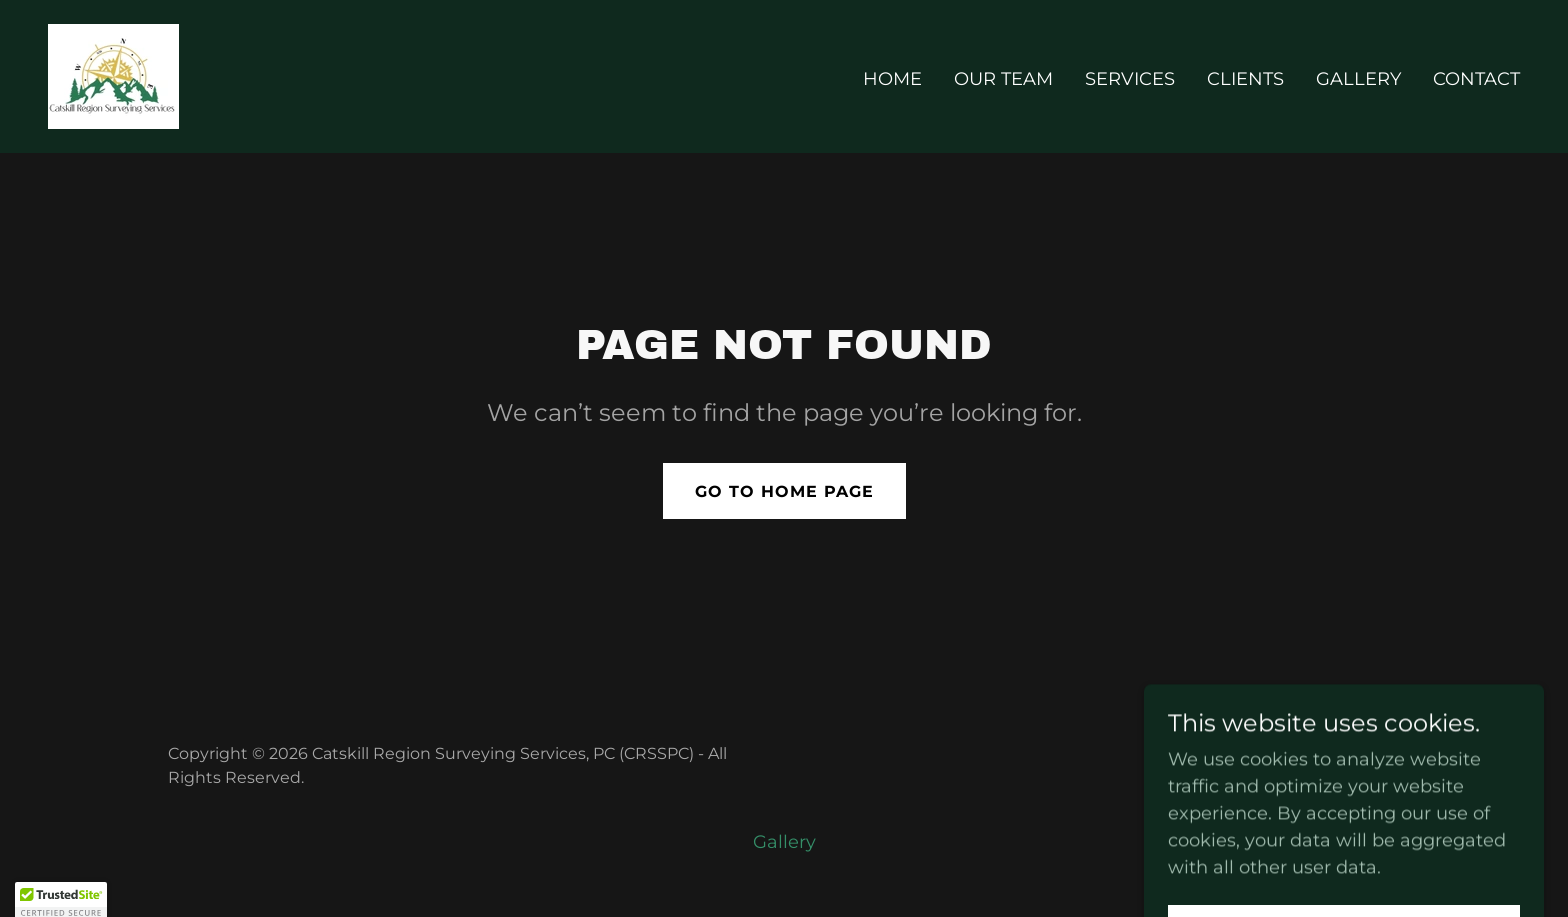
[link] (113, 75)
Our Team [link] (1003, 79)
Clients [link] (1245, 79)
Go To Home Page (784, 491)
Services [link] (1130, 79)
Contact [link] (1476, 79)
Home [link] (892, 79)
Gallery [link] (1358, 79)
